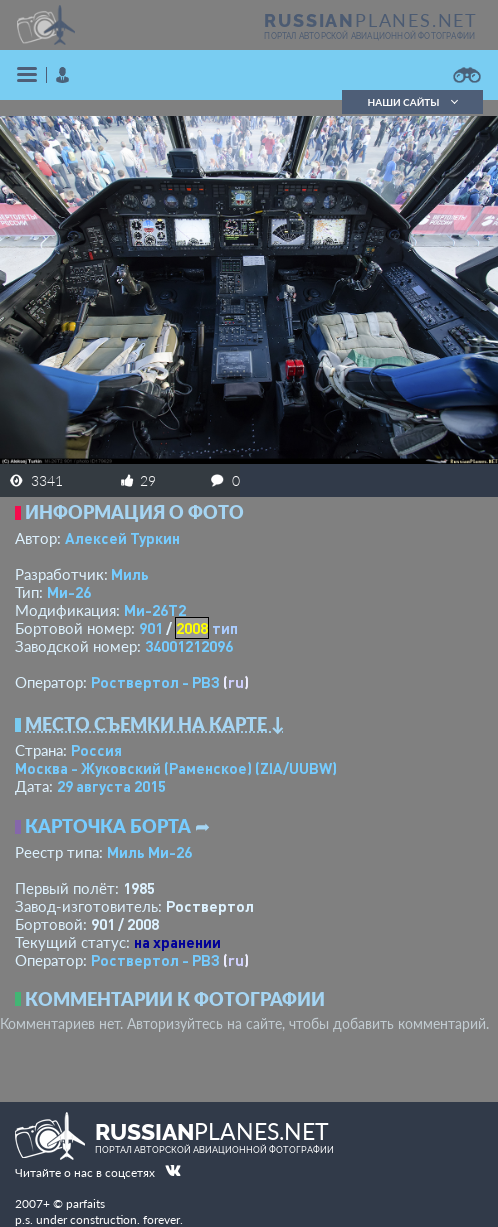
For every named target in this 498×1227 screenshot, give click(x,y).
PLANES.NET (371, 20)
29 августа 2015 (111, 786)
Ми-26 (69, 592)
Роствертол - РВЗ (155, 682)
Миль (130, 574)
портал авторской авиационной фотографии (369, 36)
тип (225, 628)
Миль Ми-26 (149, 852)
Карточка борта (108, 826)
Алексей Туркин (122, 538)
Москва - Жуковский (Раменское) (176, 768)
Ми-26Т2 (155, 610)
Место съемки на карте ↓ (155, 724)
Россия (96, 750)
